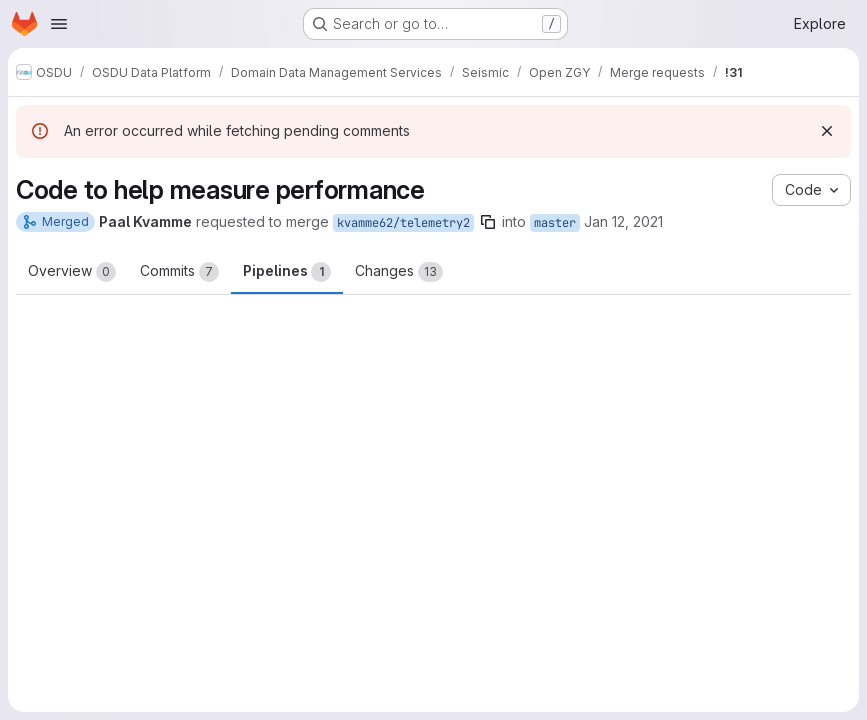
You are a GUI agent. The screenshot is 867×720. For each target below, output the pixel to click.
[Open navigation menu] (59, 24)
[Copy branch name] (488, 222)
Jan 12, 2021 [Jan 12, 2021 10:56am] (623, 221)
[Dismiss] (827, 131)
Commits (179, 272)
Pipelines (287, 272)
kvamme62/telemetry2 (403, 223)
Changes (399, 272)
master (555, 223)
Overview (72, 272)
